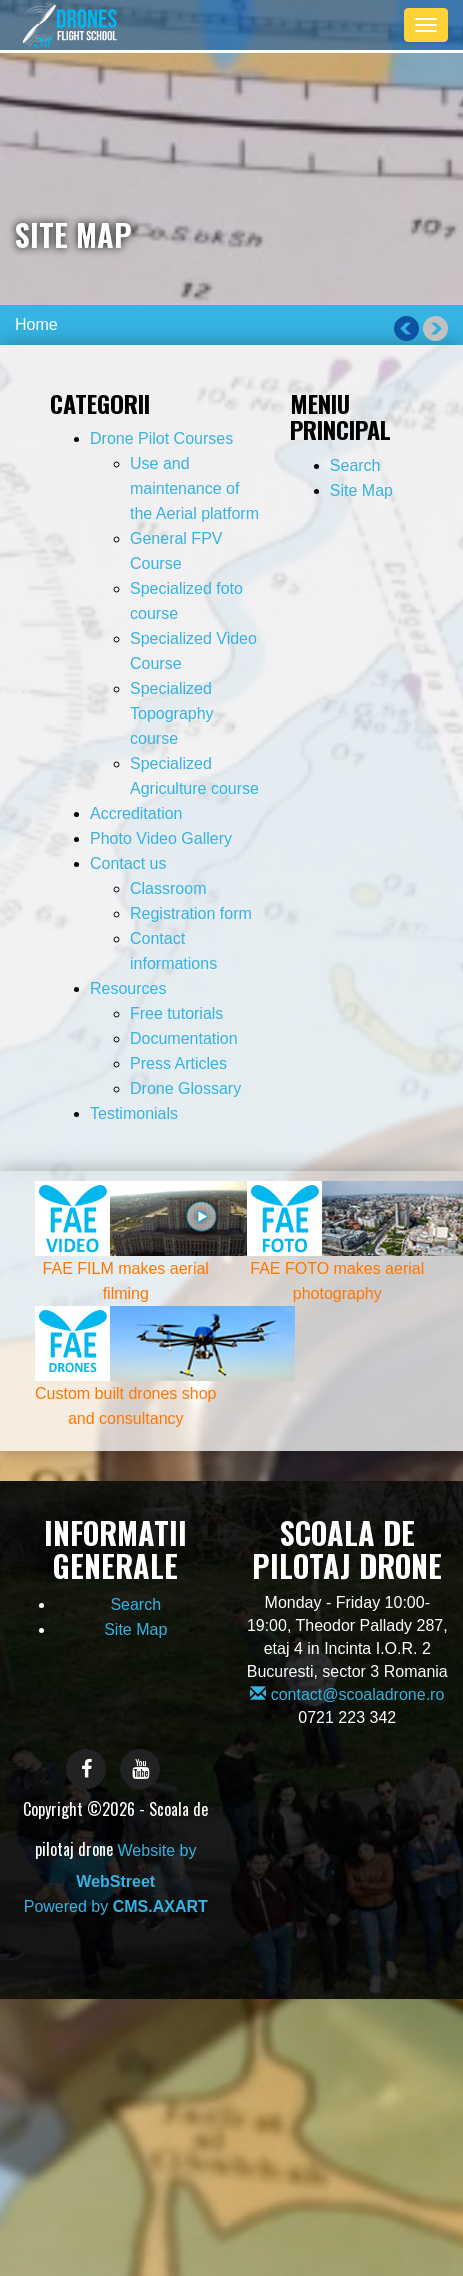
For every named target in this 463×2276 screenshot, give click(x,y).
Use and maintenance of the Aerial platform (194, 488)
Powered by (116, 1906)
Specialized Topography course (172, 713)
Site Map (361, 490)
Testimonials (134, 1113)
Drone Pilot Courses (161, 438)
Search (355, 465)
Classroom (168, 888)
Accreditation (136, 813)
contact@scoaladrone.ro (347, 1694)
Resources (128, 988)
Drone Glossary (185, 1088)
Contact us (128, 863)
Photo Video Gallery (161, 838)
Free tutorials (176, 1013)
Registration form (191, 913)
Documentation (184, 1038)
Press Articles (178, 1063)
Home (36, 324)
